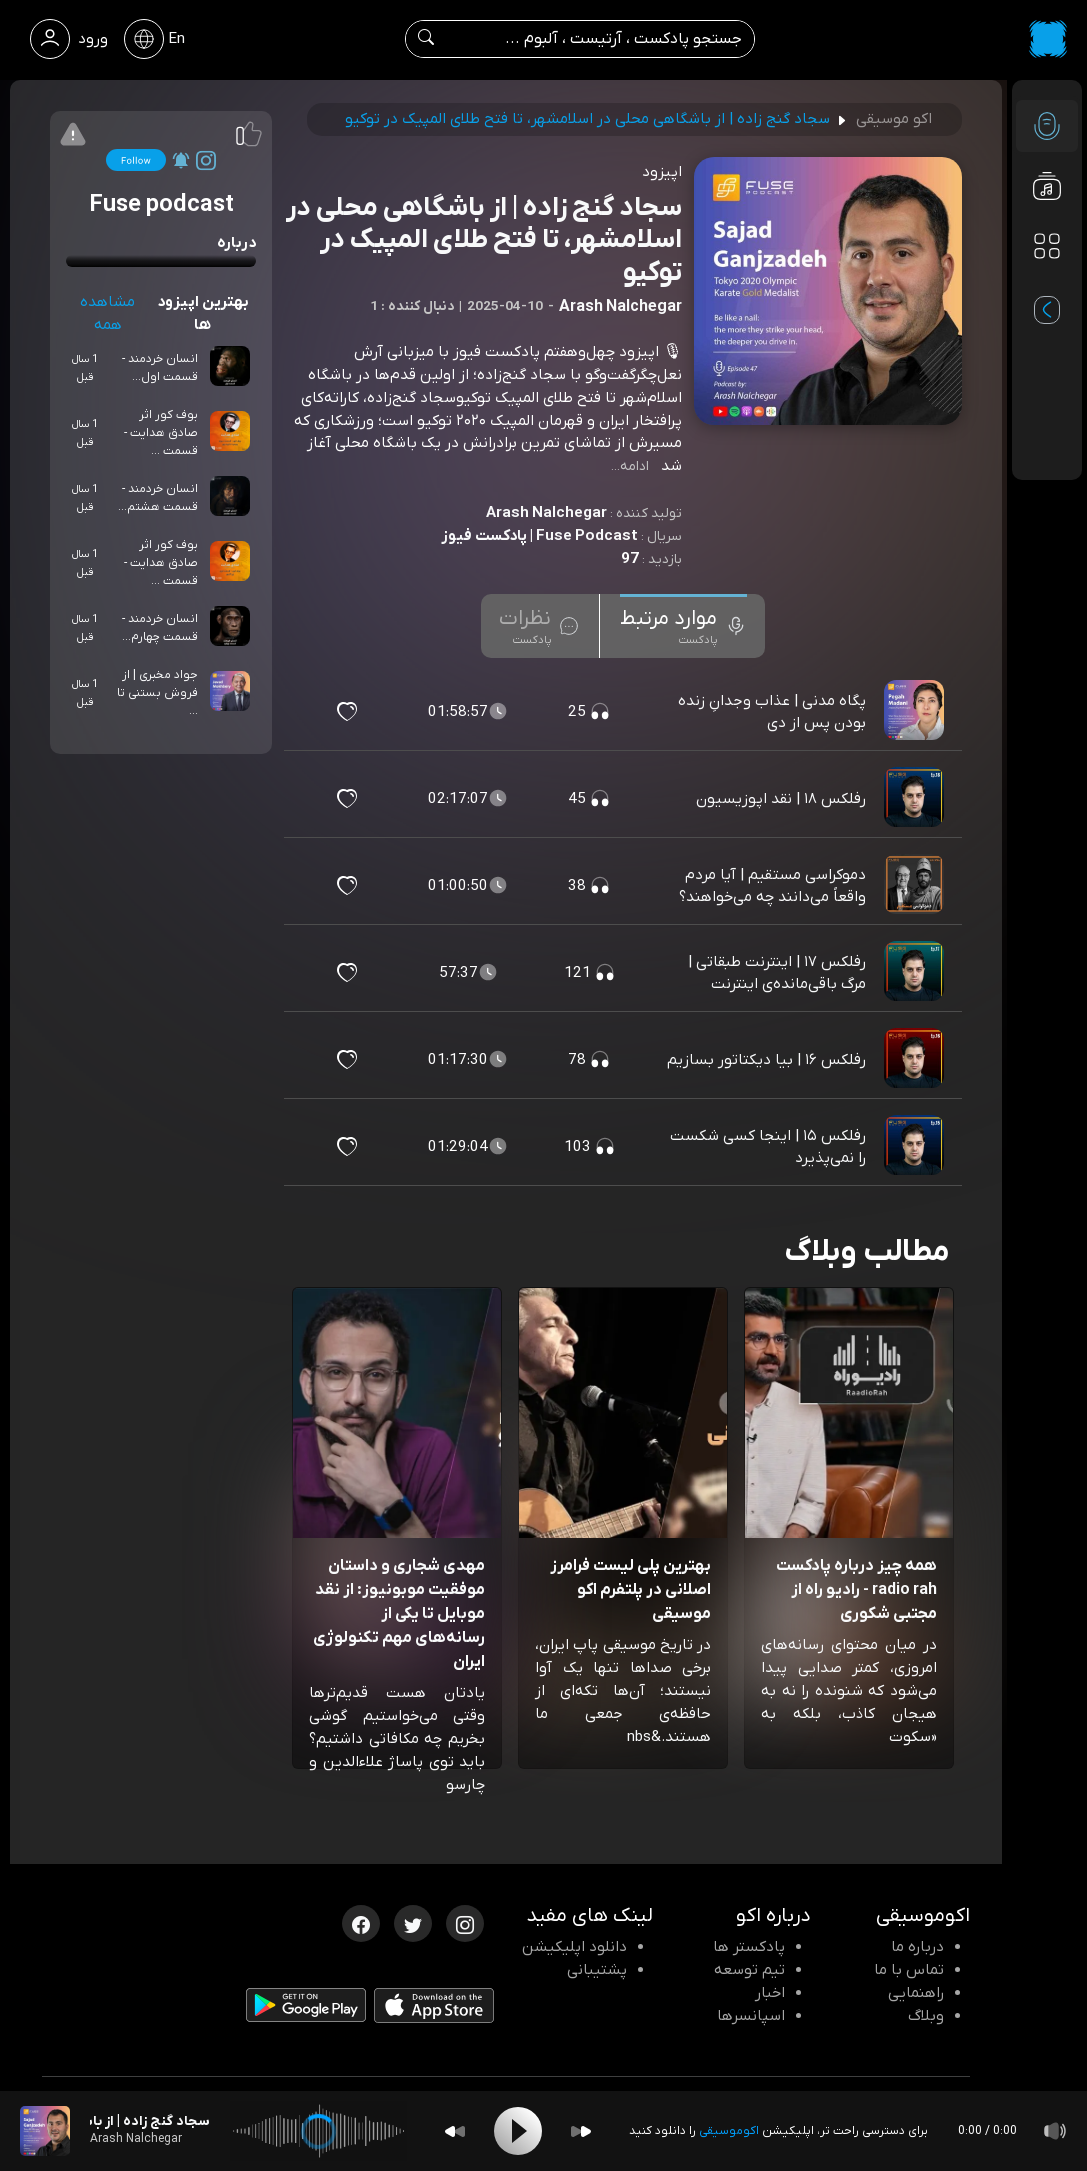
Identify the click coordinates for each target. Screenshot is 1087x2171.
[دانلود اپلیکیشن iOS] (434, 2010)
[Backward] (455, 2131)
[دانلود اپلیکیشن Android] (306, 2009)
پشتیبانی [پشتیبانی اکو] (597, 1970)
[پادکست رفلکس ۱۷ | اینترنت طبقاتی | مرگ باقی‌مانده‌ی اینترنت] (916, 973)
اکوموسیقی (729, 2131)
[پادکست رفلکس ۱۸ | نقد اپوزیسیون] (916, 799)
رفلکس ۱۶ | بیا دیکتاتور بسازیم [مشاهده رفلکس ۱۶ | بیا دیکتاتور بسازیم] (766, 1060)
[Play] (518, 2131)
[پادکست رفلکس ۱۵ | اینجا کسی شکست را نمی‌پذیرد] (916, 1147)
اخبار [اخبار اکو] (770, 1993)
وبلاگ (926, 2016)
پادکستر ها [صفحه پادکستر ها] (749, 1947)
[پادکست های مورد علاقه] (1047, 286)
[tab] (683, 626)
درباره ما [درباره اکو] (917, 1947)
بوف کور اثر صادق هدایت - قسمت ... (161, 433)
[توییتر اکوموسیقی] (413, 1922)
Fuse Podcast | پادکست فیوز (539, 536)
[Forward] (581, 2131)
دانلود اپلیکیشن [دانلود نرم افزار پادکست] (574, 1947)
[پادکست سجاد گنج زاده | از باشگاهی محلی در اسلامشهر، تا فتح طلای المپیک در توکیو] (45, 2131)
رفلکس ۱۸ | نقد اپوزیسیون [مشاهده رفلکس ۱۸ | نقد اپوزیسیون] (781, 799)
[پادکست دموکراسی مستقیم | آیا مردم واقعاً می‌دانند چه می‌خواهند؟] (916, 886)
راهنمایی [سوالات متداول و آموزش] (916, 1993)
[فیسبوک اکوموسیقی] (361, 1922)
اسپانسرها (751, 2016)
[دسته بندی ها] (1047, 246)
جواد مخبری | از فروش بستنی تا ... (157, 693)
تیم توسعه (749, 1970)
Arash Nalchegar (546, 513)
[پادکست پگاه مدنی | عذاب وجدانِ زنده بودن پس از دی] (916, 712)
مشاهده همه (107, 313)
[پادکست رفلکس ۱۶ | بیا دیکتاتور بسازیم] (916, 1060)
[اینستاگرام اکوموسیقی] (465, 1922)
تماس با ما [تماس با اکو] (909, 1970)
